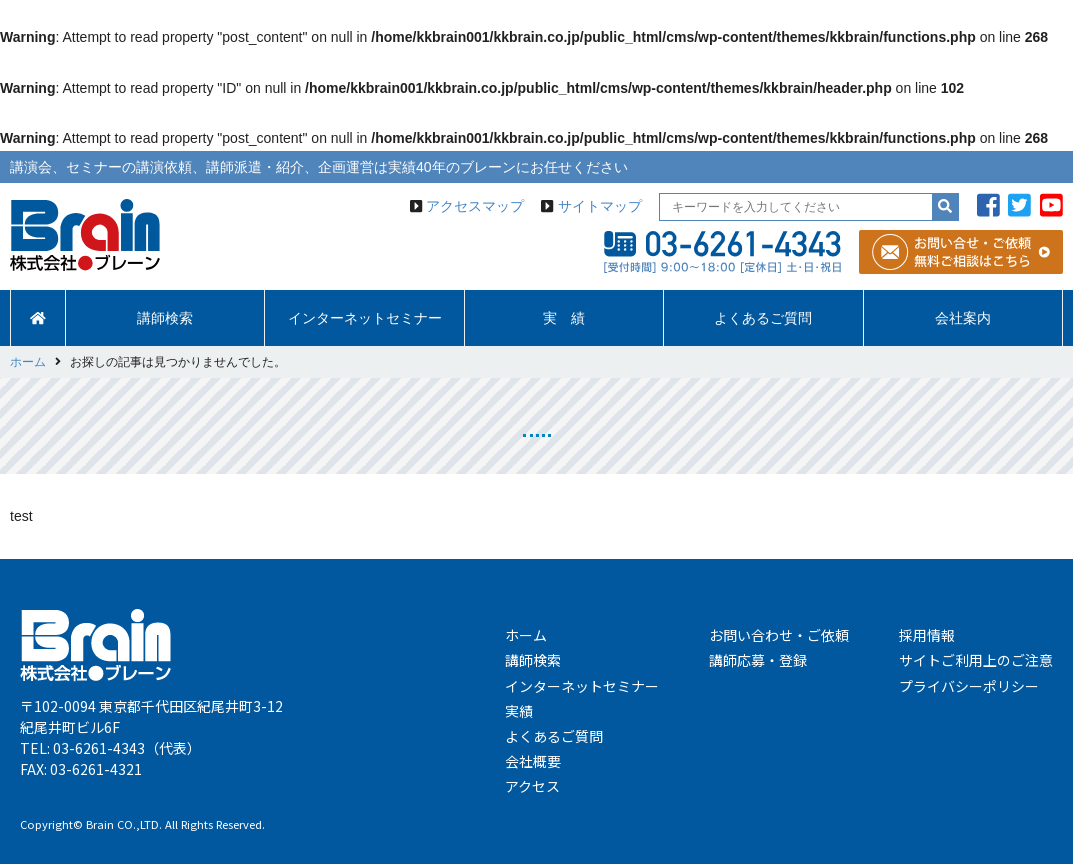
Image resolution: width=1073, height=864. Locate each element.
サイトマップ (600, 206)
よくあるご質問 (763, 318)
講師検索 (165, 318)
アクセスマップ (475, 206)
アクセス (532, 786)
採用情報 (927, 635)
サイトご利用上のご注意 (976, 660)
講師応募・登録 (758, 660)
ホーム (526, 635)
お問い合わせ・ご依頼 (779, 635)
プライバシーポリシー (969, 686)
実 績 (564, 318)
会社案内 (963, 318)
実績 (519, 711)
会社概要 (533, 761)
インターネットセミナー (365, 318)
